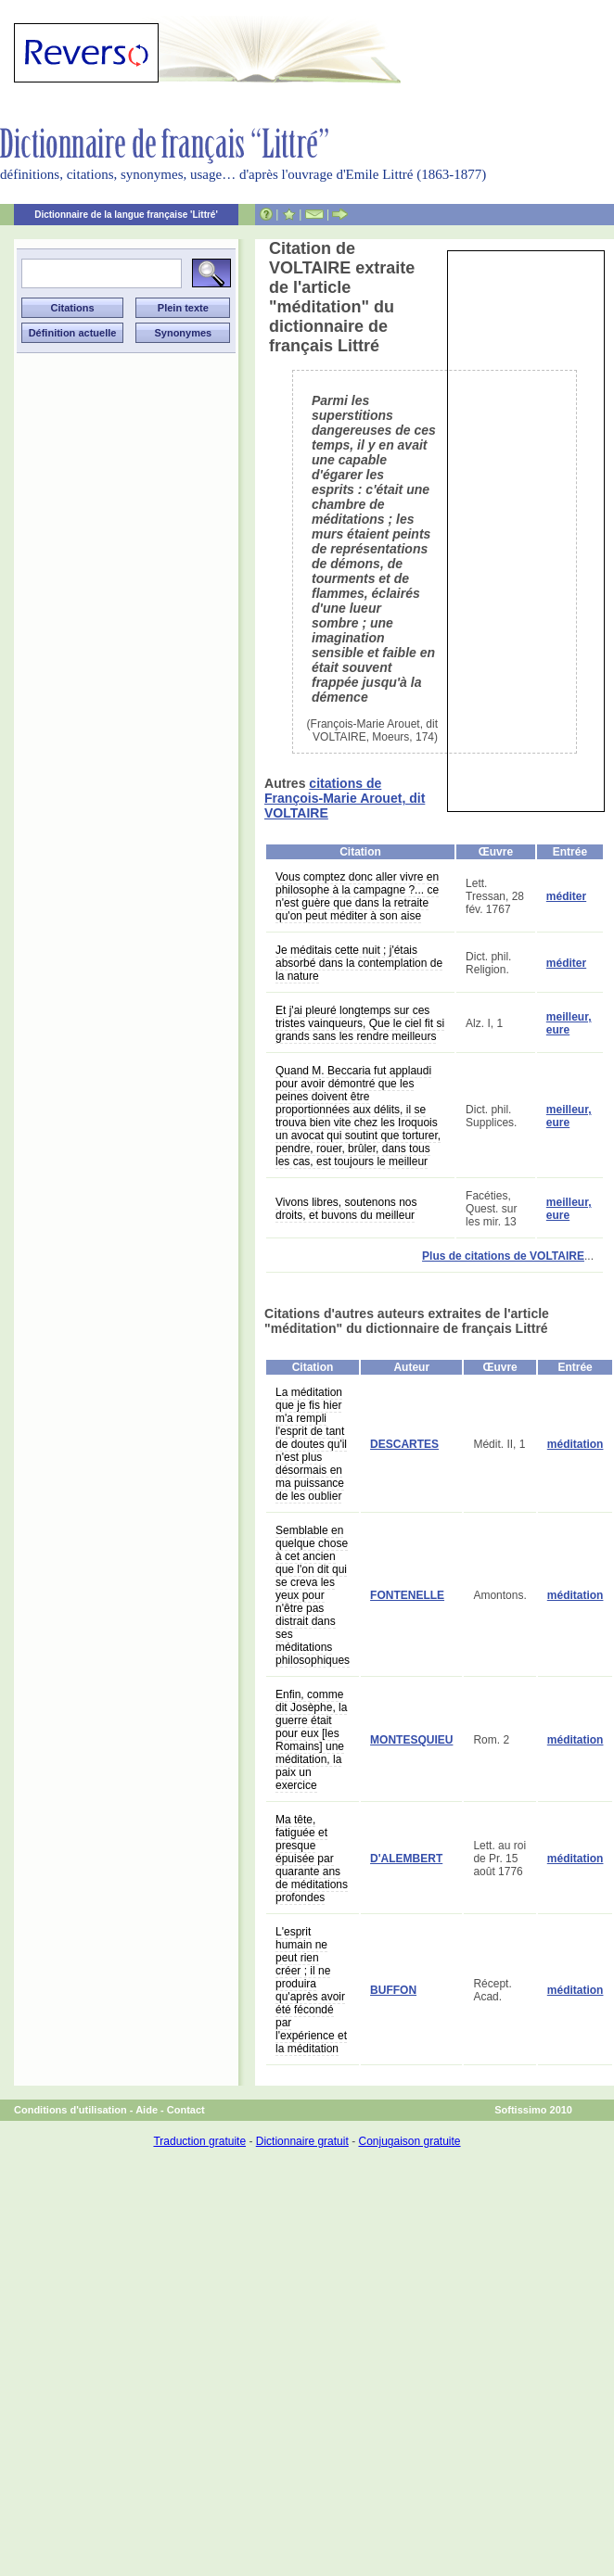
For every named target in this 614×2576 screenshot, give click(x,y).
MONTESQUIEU (411, 1739)
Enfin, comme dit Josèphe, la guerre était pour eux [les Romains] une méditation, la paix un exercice (311, 1740)
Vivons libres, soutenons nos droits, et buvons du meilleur (346, 1209)
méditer (566, 896)
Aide (146, 2109)
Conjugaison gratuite (409, 2141)
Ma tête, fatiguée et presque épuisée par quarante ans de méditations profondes (311, 1858)
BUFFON (393, 1990)
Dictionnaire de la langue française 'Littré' (126, 214)
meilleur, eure (569, 1023)
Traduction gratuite (199, 2141)
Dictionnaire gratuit (302, 2141)
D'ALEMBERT (406, 1858)
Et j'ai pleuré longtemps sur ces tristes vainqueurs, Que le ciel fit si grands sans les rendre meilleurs (359, 1023)
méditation (575, 1444)
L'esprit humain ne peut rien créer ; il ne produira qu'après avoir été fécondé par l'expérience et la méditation (311, 1990)
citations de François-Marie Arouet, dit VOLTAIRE (344, 798)
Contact (186, 2109)
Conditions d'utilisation (70, 2109)
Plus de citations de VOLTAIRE (503, 1256)
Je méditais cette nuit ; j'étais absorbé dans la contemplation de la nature (358, 963)
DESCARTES (404, 1444)
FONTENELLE (407, 1595)
